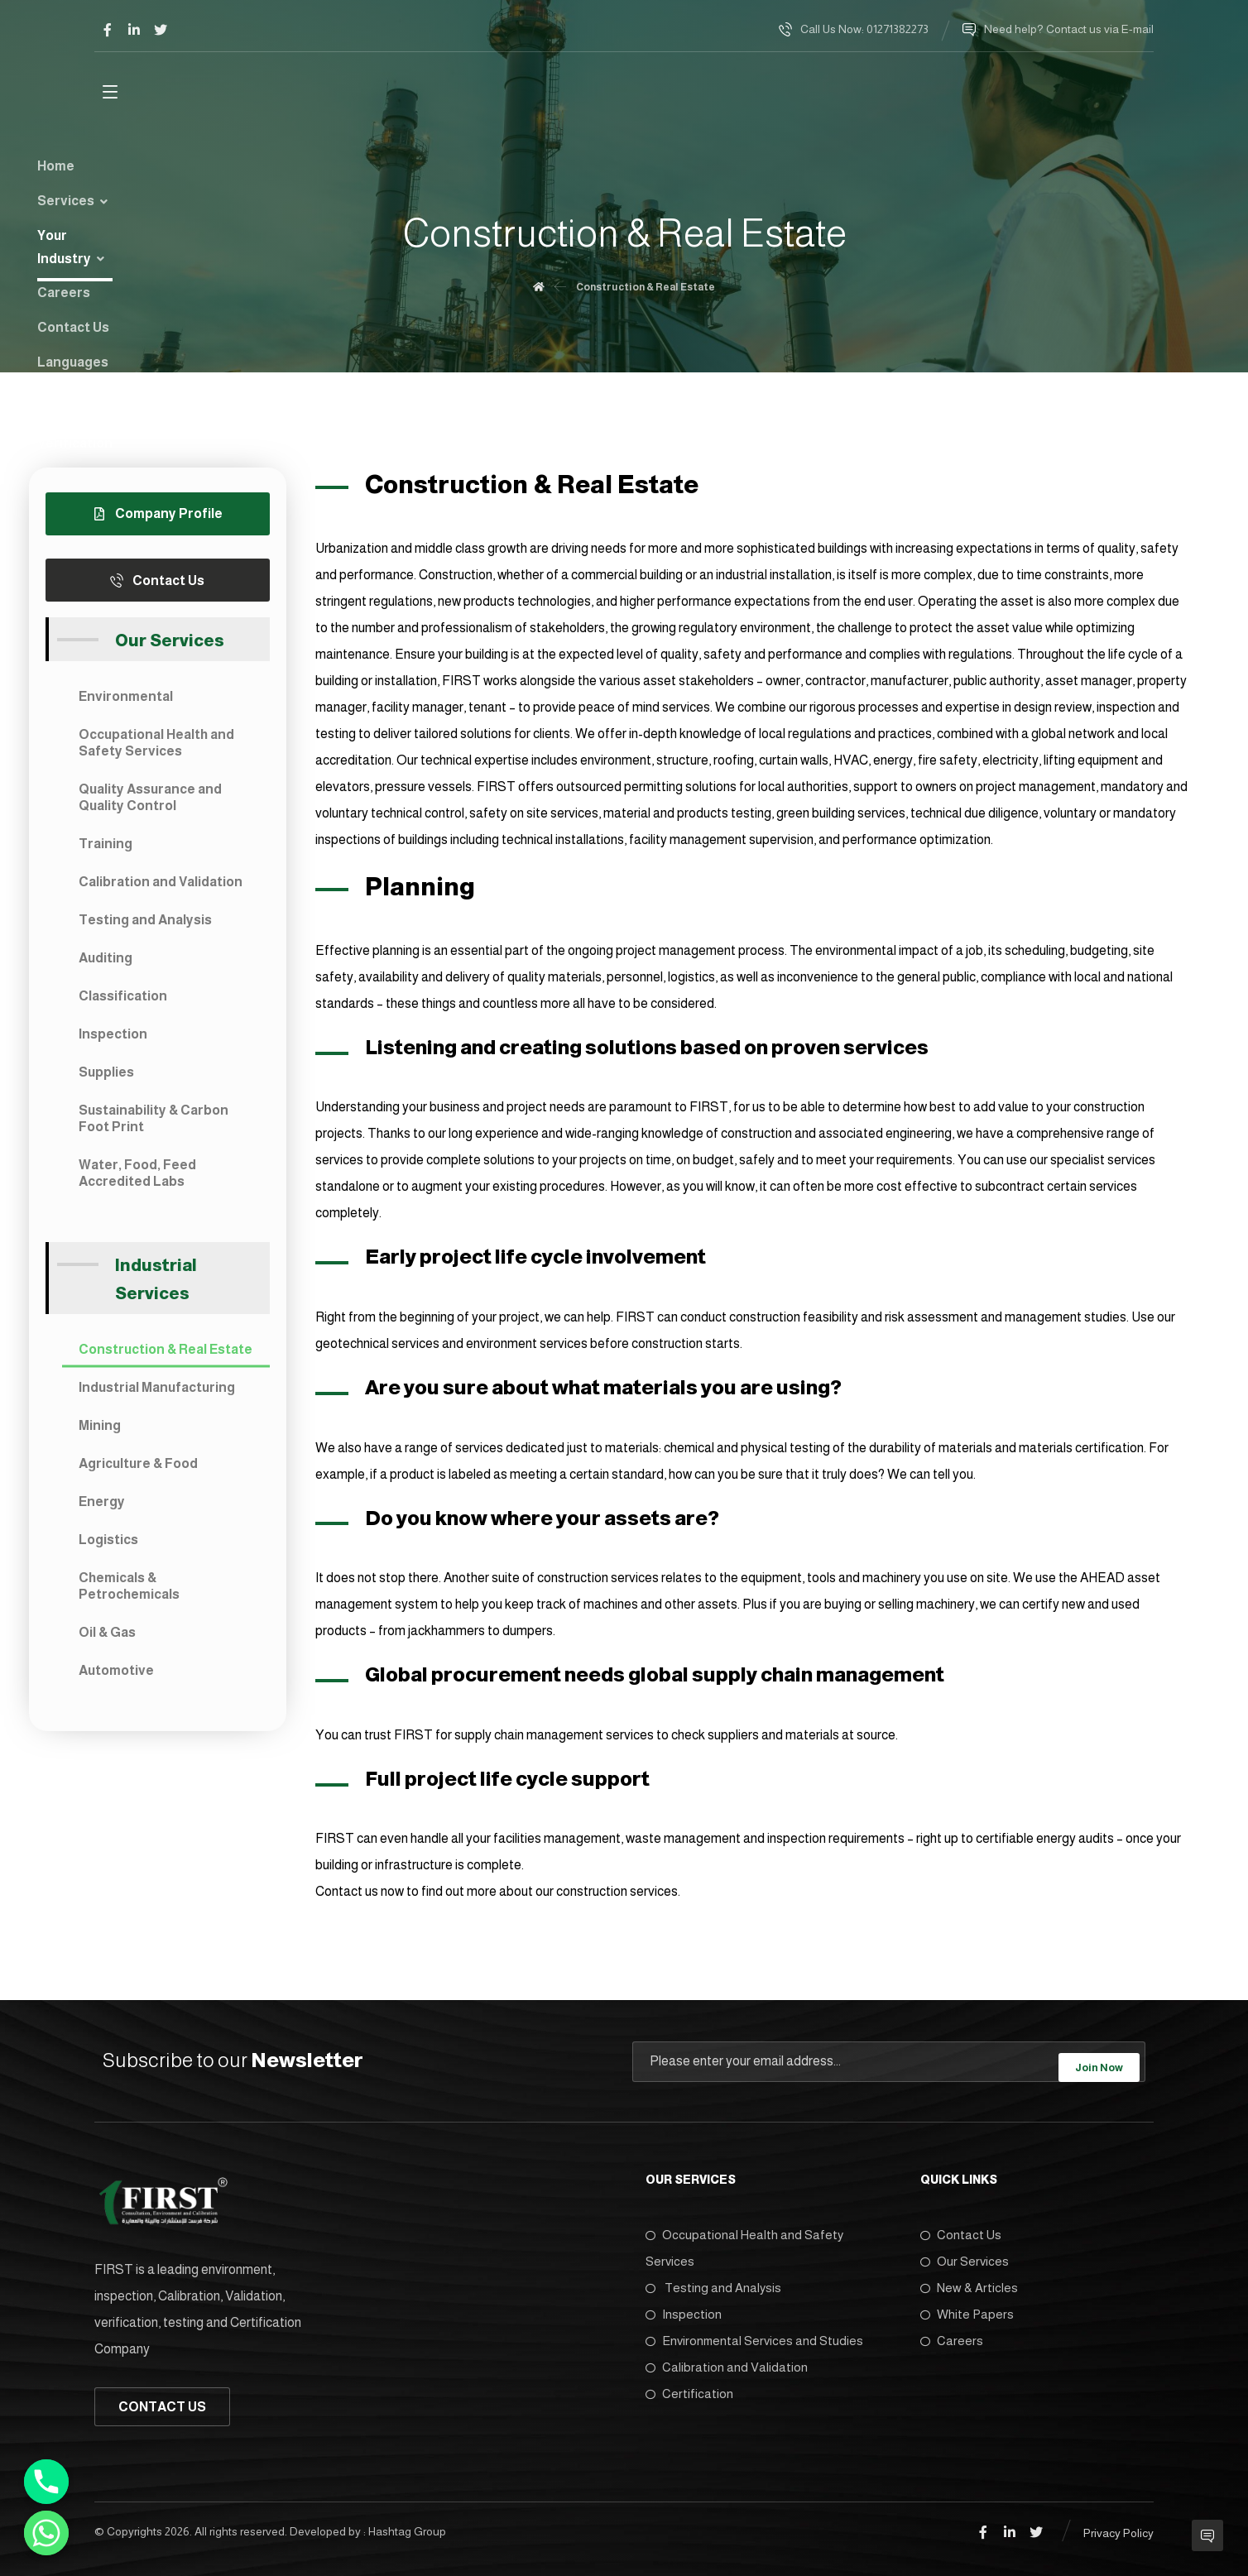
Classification (123, 1002)
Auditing (105, 964)
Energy (102, 1508)
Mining (100, 1432)
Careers (951, 2336)
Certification (689, 2389)
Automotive (116, 1677)
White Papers (967, 2309)
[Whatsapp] (46, 2533)
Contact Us (960, 2230)
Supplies (106, 1079)
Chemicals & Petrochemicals (129, 1592)
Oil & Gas (107, 1639)
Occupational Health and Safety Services (156, 749)
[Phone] (46, 2481)
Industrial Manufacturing (157, 1394)
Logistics (108, 1546)
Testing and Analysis (145, 926)
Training (105, 850)
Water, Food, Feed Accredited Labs (137, 1179)
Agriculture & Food (138, 1470)
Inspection (113, 1041)
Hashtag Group (407, 2527)
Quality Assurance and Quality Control (150, 804)
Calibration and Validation (160, 888)
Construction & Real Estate (165, 1356)
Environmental (126, 703)
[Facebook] (107, 30)
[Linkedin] (134, 30)
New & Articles (969, 2283)
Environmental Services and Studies (754, 2336)
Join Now (1099, 2064)
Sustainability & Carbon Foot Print (153, 1125)
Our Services (964, 2256)
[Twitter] (160, 30)
